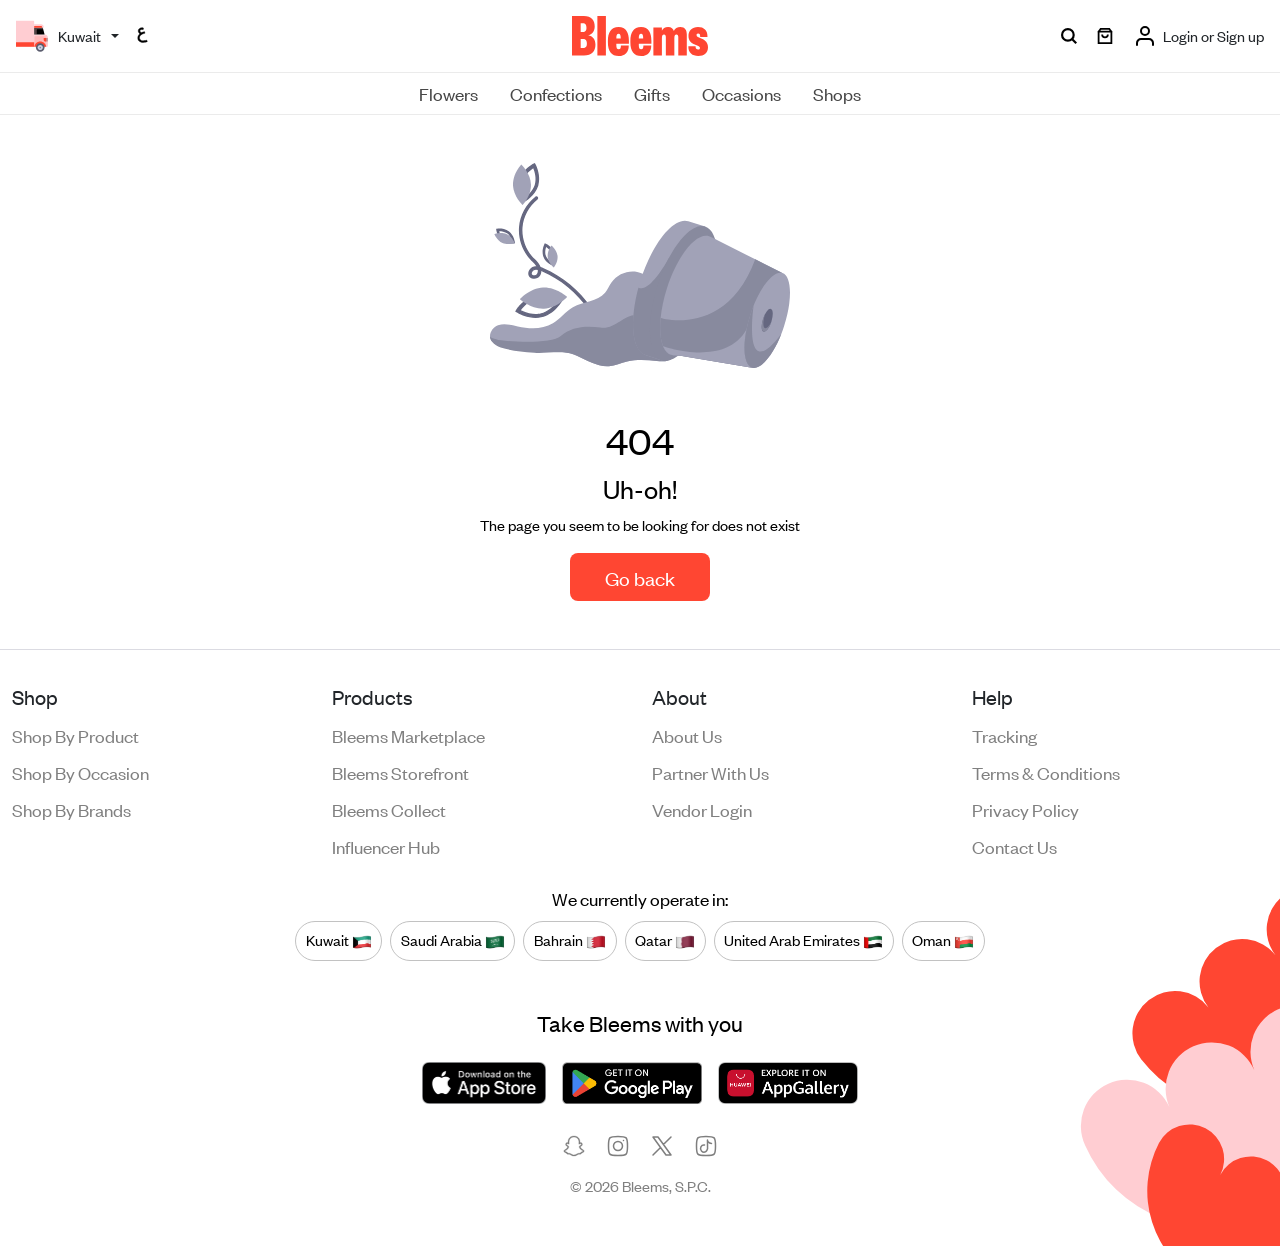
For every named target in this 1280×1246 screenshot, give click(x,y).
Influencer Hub (386, 846)
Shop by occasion (80, 772)
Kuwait (339, 940)
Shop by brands (71, 809)
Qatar (665, 940)
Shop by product (75, 735)
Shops (837, 93)
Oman (943, 940)
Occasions (741, 93)
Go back (640, 577)
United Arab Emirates (803, 940)
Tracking (1004, 735)
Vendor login (702, 809)
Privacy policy (1025, 809)
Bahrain (570, 940)
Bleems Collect (389, 809)
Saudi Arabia (453, 940)
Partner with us (710, 772)
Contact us (1014, 846)
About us (687, 735)
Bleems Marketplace (408, 735)
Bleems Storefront (400, 772)
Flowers (448, 93)
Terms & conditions (1046, 772)
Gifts (652, 93)
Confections (556, 93)
